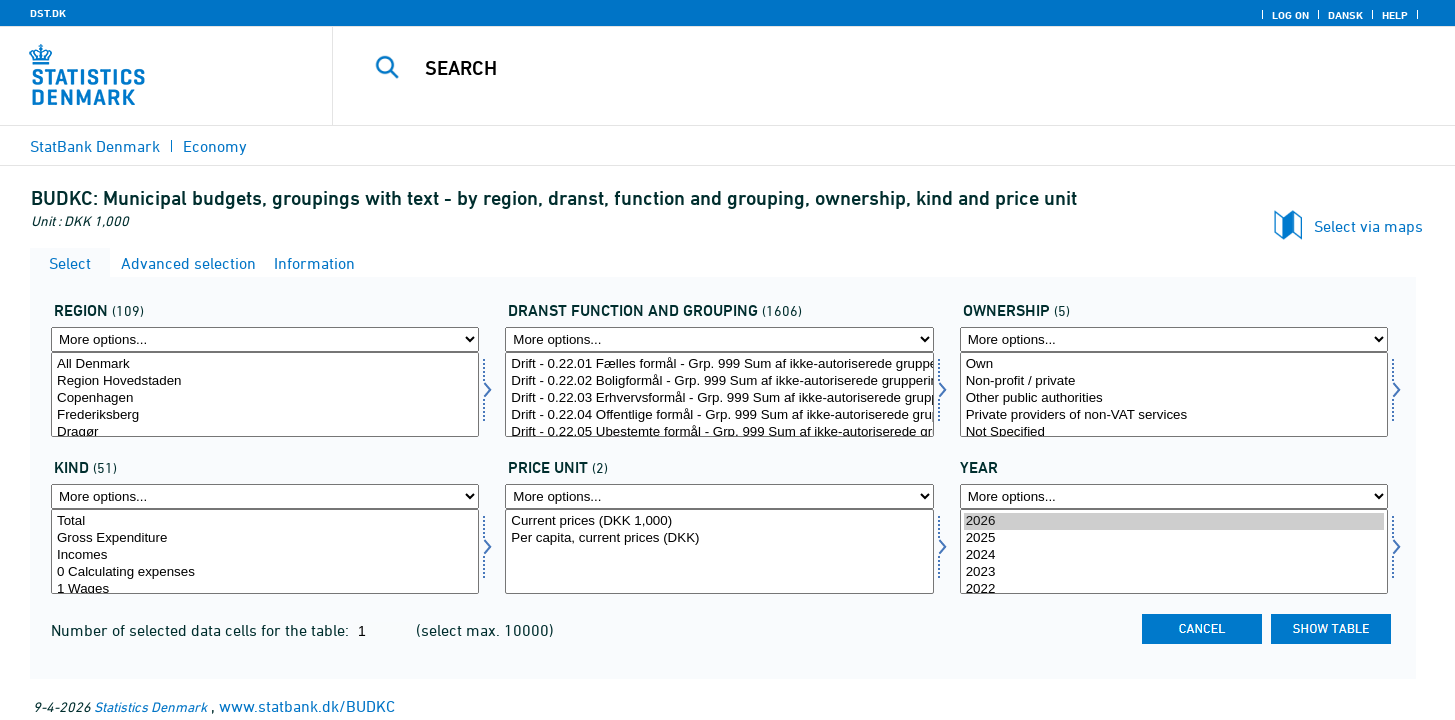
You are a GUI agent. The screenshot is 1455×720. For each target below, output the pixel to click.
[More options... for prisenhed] (719, 496)
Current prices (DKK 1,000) (719, 521)
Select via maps (1368, 226)
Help (1395, 15)
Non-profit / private (1174, 381)
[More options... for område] (265, 339)
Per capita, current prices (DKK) (719, 538)
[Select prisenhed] (719, 551)
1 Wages (265, 589)
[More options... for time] (1174, 496)
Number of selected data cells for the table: (202, 630)
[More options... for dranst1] (719, 339)
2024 (1174, 555)
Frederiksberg (265, 415)
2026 (1174, 521)
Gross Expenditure (265, 538)
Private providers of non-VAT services (1174, 415)
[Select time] (1174, 551)
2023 (1174, 572)
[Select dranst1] (719, 394)
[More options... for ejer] (1174, 339)
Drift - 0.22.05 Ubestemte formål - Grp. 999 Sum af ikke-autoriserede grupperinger (719, 432)
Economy (215, 146)
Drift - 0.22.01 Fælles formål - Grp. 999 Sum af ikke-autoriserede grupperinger (719, 364)
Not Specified (1174, 432)
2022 (1174, 589)
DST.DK (48, 13)
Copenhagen (265, 398)
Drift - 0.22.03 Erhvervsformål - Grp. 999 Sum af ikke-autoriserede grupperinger (719, 398)
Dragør (265, 432)
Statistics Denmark (150, 706)
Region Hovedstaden (265, 381)
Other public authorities (1174, 398)
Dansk (1345, 15)
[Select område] (265, 394)
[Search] (860, 68)
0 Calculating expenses (265, 572)
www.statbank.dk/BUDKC (307, 706)
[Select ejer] (1174, 394)
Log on (1290, 15)
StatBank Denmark (95, 146)
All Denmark (265, 364)
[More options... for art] (265, 496)
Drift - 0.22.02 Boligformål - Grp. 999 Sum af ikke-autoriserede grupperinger (719, 381)
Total (265, 521)
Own (1174, 364)
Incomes (265, 555)
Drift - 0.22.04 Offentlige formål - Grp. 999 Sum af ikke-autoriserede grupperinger (719, 415)
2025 (1174, 538)
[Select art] (265, 551)
